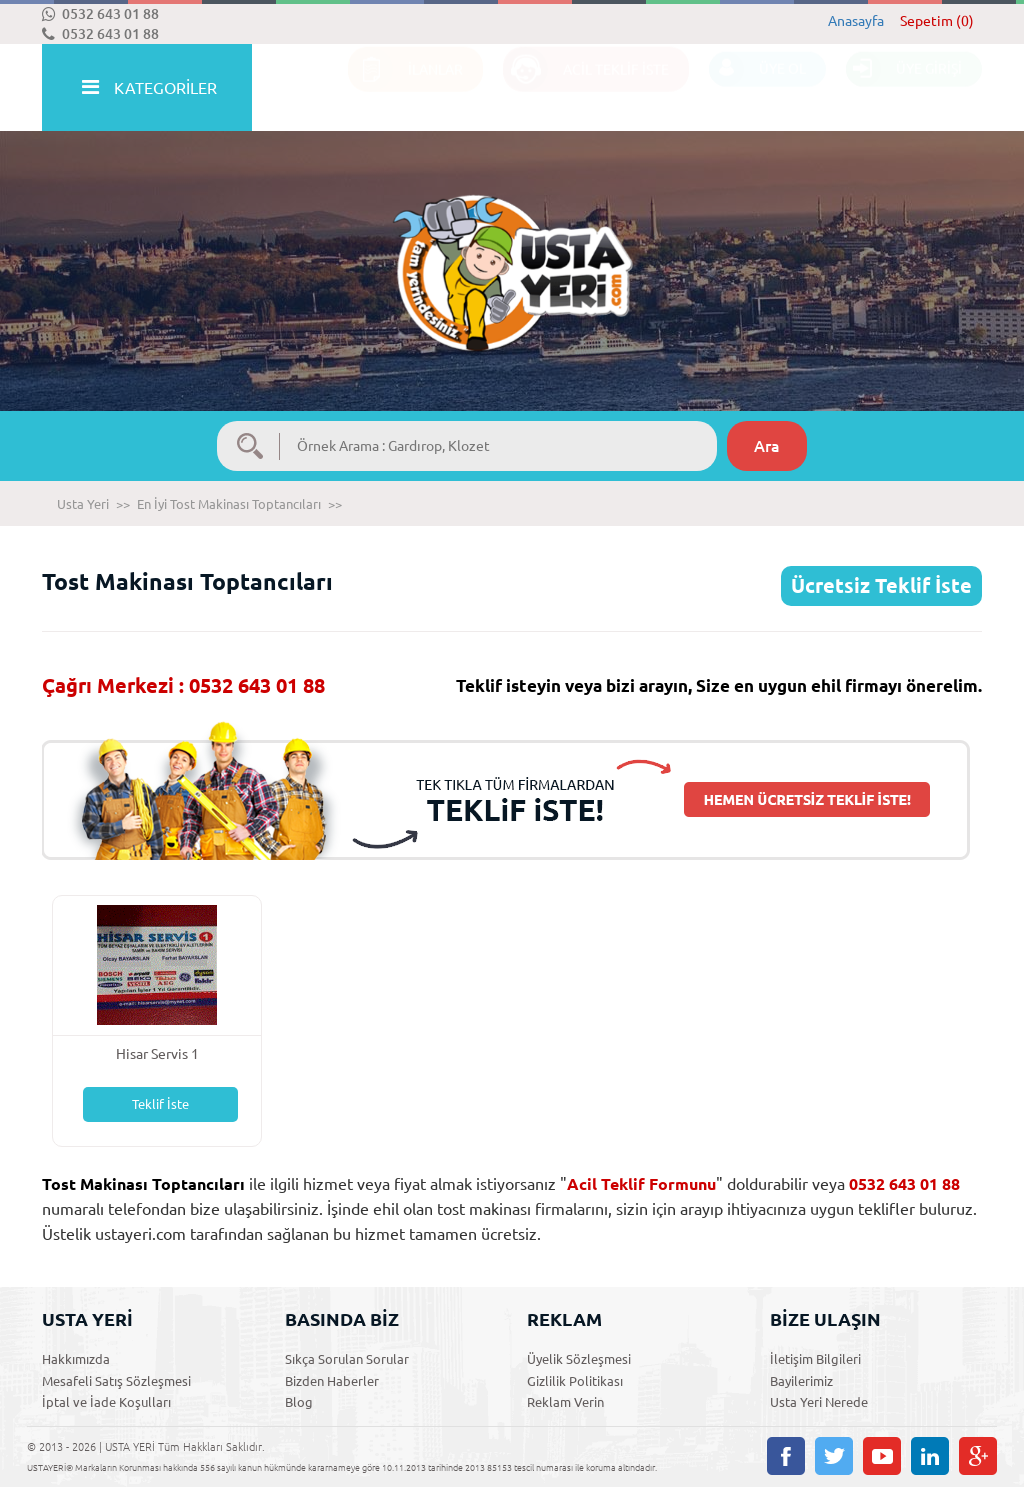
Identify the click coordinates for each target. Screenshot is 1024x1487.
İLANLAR (405, 88)
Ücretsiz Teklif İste (881, 585)
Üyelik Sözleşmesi (579, 1359)
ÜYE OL (757, 88)
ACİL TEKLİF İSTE (586, 88)
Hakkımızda (76, 1359)
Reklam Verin (565, 1402)
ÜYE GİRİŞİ (904, 88)
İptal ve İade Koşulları (106, 1402)
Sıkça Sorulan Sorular (347, 1359)
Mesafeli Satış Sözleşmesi (116, 1381)
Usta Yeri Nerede (819, 1402)
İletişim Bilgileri (815, 1359)
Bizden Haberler (332, 1381)
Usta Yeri (83, 504)
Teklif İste (160, 1104)
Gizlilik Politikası (575, 1381)
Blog (299, 1402)
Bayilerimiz (801, 1381)
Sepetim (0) (937, 21)
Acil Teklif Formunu (641, 1184)
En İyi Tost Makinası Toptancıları (229, 504)
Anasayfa (856, 21)
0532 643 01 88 (100, 14)
